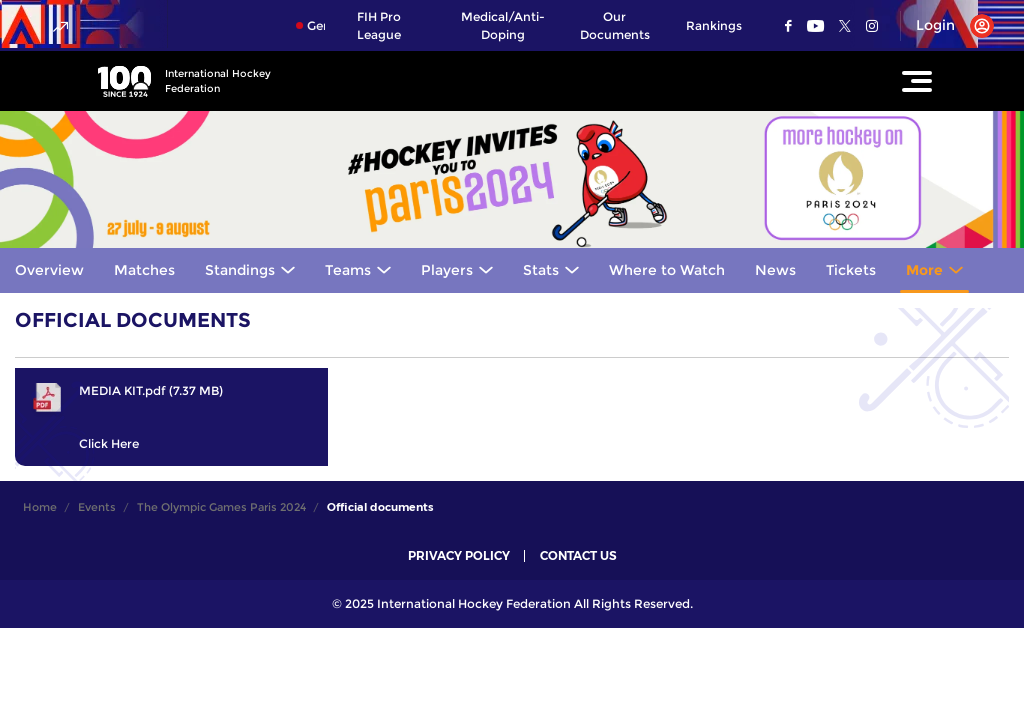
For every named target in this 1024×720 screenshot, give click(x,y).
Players (447, 270)
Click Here (109, 443)
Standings (240, 270)
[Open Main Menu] (917, 81)
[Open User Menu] (947, 26)
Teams (348, 270)
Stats (541, 270)
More (924, 270)
